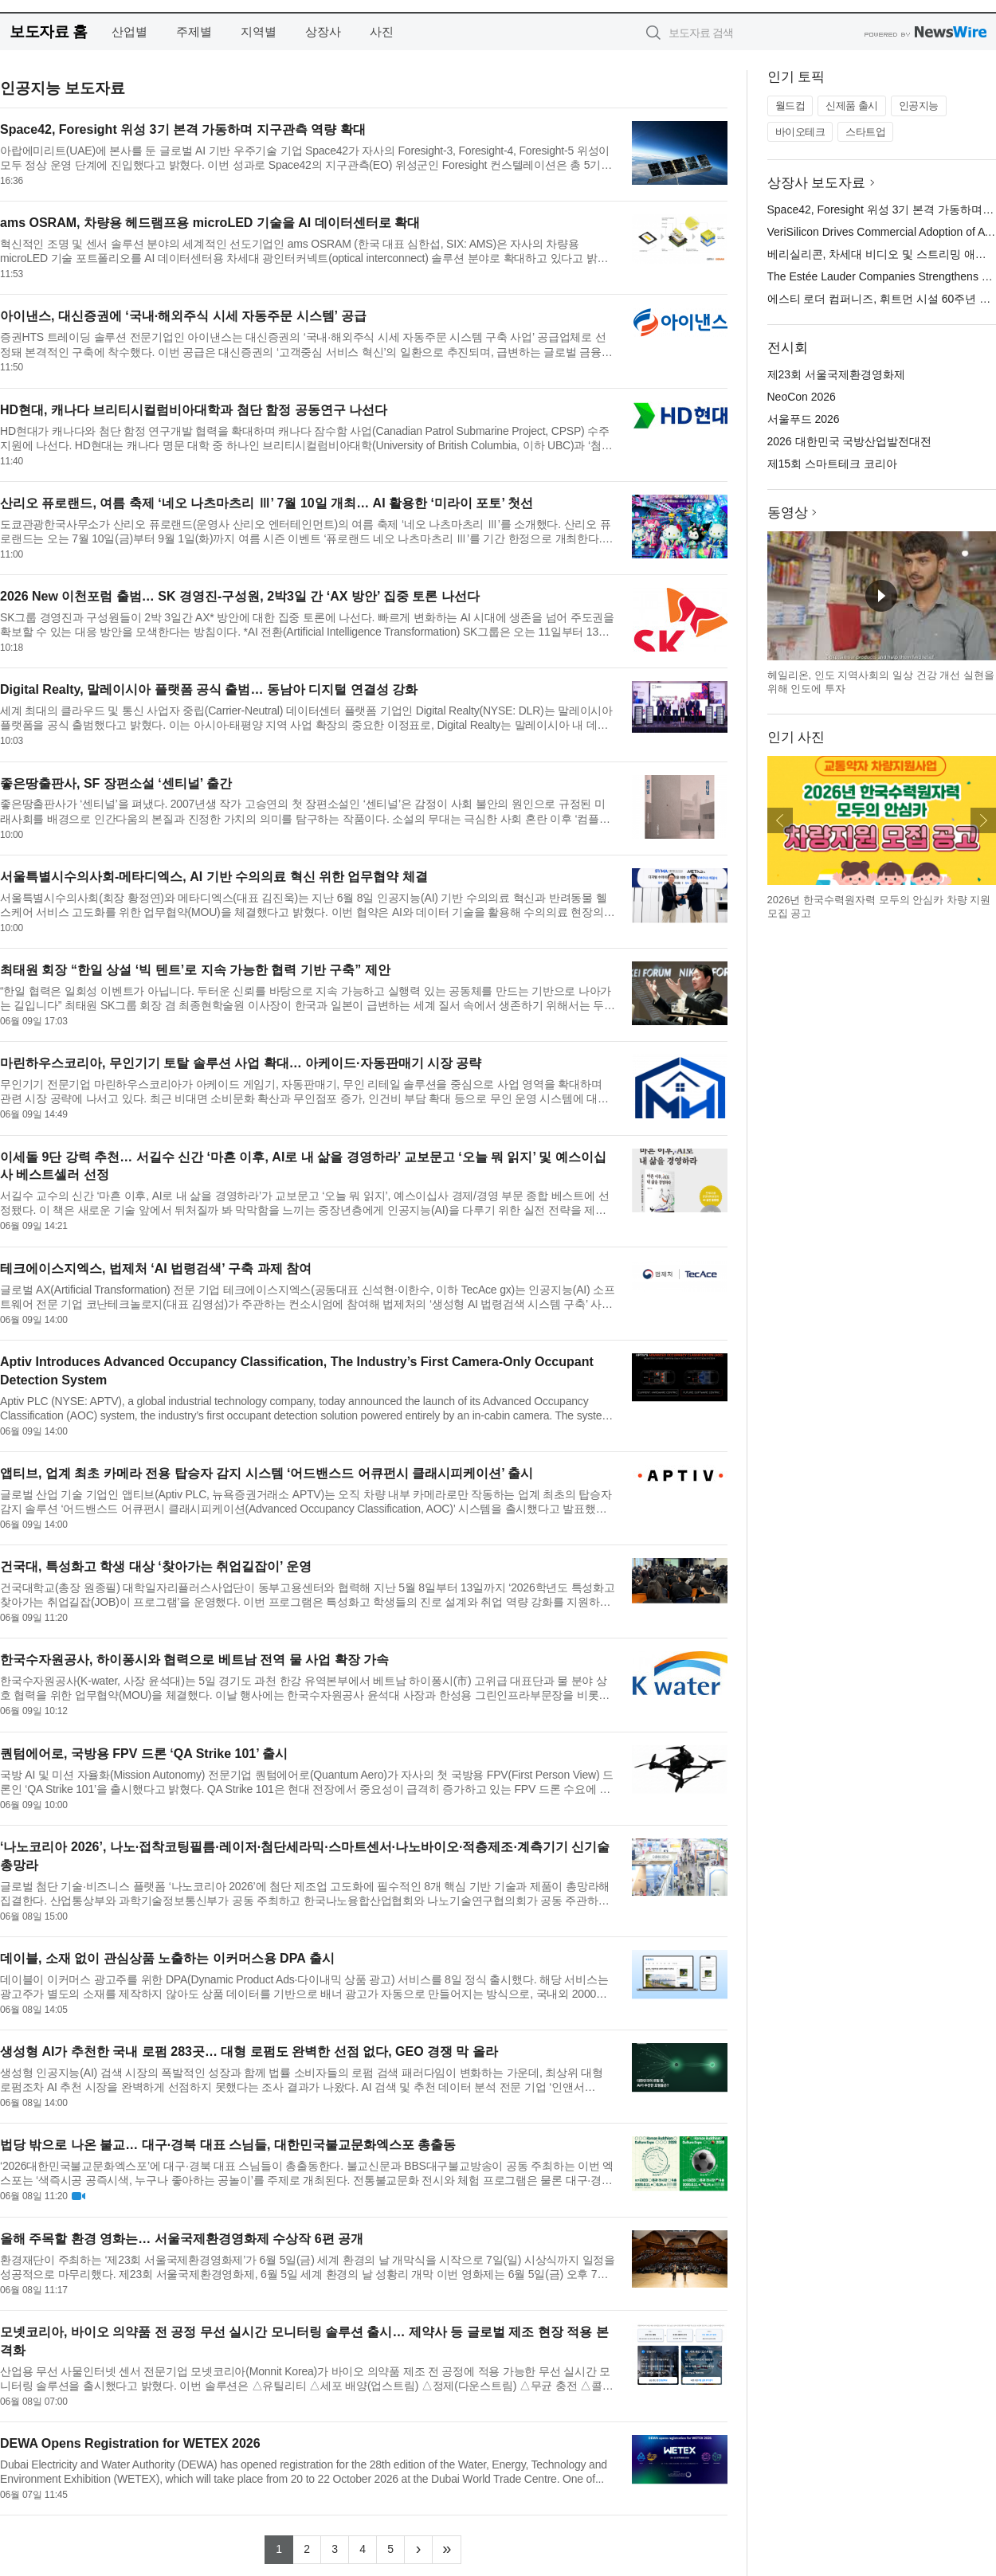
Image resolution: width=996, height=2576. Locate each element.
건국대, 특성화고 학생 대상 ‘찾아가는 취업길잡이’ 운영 (156, 1566)
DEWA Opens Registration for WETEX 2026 (130, 2443)
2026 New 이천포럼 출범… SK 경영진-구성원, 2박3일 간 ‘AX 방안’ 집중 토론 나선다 (240, 596)
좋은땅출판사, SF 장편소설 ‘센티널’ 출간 (116, 783)
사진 (382, 31)
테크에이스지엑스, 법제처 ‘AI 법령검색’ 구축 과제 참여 (156, 1268)
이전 (780, 820)
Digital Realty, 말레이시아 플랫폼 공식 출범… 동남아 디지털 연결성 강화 (209, 689)
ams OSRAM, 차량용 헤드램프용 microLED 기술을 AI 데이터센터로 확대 (210, 222)
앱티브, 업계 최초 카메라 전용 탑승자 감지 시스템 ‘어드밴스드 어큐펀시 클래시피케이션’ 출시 (266, 1473)
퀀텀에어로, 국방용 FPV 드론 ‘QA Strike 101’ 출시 (144, 1753)
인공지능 (919, 106)
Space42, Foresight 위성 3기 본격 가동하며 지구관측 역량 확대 (183, 129)
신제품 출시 (851, 106)
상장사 (323, 31)
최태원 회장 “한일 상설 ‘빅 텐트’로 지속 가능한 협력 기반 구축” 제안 (195, 970)
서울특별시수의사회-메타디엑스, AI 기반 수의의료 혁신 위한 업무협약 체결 (214, 876)
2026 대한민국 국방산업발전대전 (849, 441)
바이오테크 (800, 132)
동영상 (787, 512)
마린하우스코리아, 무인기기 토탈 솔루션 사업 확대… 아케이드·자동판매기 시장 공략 (240, 1063)
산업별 (129, 31)
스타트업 (865, 132)
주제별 (194, 31)
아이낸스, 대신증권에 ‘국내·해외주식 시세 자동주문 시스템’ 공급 (183, 316)
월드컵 (790, 106)
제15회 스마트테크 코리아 (832, 463)
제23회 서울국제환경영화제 (836, 374)
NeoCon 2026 (801, 396)
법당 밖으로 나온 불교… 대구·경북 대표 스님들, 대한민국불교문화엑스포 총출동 (228, 2144)
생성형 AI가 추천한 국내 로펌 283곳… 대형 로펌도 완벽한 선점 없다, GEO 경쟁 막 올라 (249, 2051)
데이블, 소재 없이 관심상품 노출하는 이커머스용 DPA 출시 (167, 1958)
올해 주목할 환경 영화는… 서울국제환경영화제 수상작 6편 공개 (181, 2238)
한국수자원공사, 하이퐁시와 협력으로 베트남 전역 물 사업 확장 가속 (194, 1659)
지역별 (258, 31)
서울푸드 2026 (803, 419)
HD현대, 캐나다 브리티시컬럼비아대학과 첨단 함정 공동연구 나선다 (193, 410)
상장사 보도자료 (816, 182)
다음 (983, 820)
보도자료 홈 (48, 31)
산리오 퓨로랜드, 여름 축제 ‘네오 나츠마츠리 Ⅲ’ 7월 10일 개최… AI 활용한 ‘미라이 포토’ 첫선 (266, 503)
